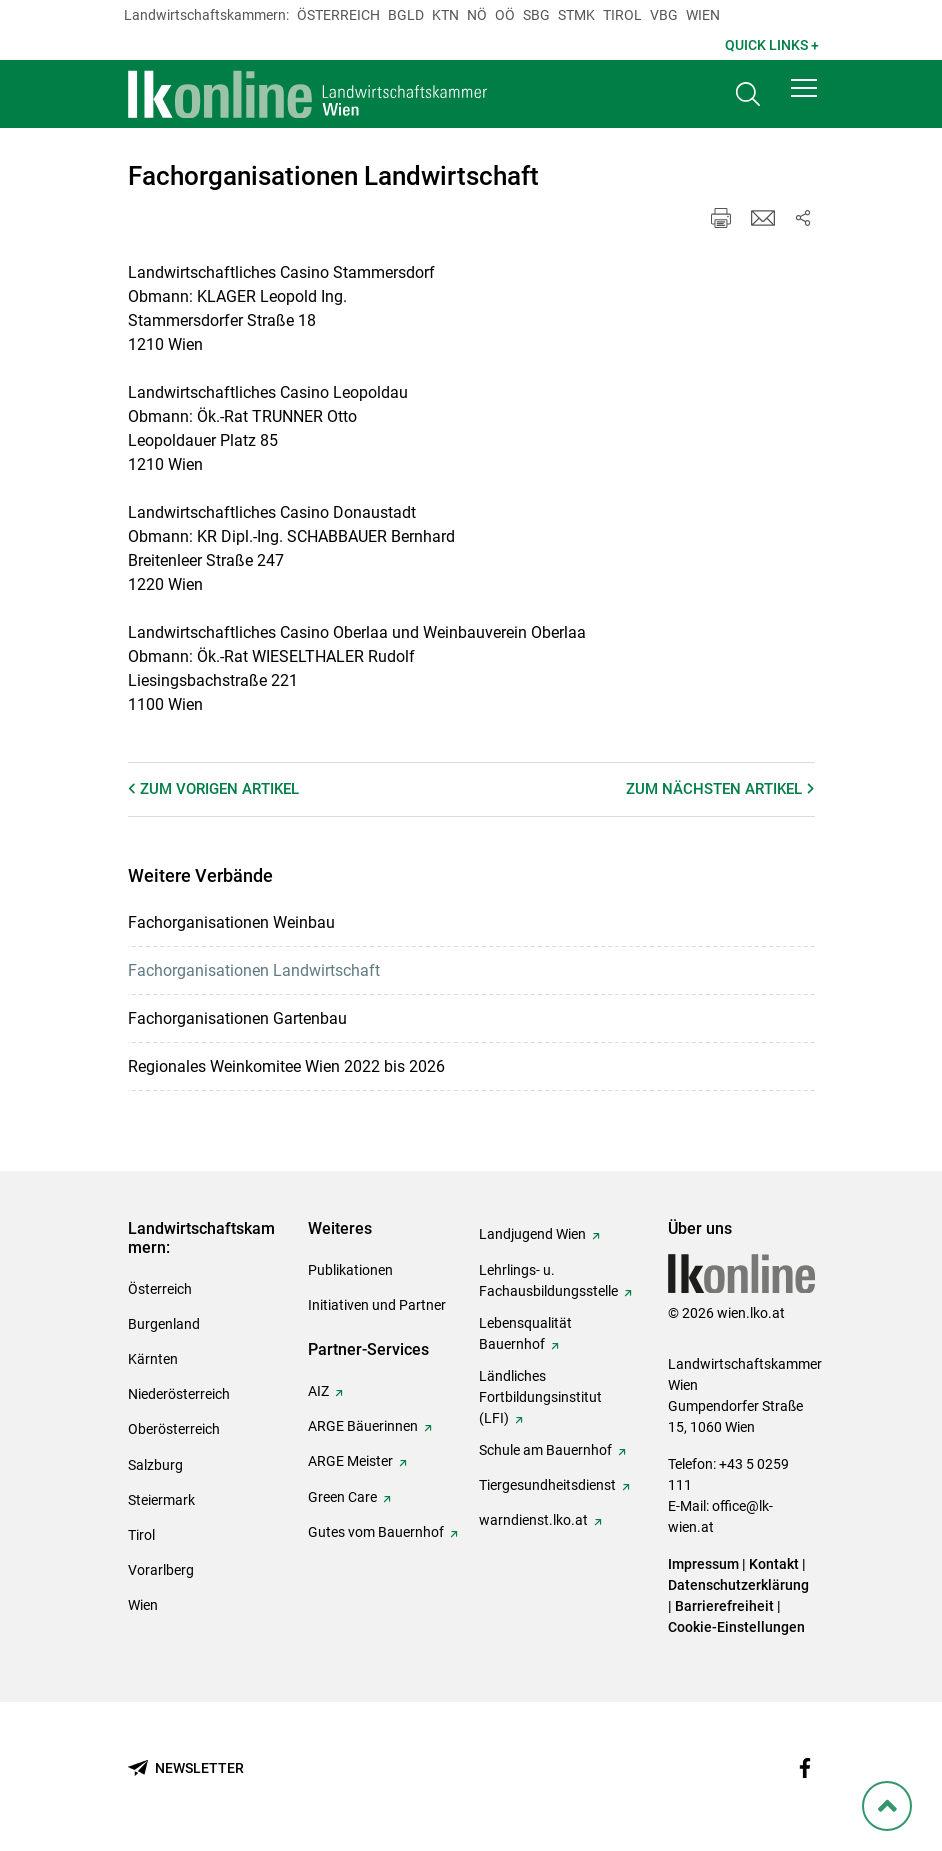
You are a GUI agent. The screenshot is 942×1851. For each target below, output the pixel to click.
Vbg (664, 15)
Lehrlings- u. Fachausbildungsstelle (548, 1280)
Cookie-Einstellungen (736, 1627)
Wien (703, 15)
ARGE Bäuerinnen (363, 1426)
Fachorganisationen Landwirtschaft (254, 970)
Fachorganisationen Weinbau (231, 922)
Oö (505, 15)
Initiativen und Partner (377, 1305)
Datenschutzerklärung (738, 1585)
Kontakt (774, 1564)
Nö (477, 15)
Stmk (576, 15)
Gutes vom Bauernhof (376, 1532)
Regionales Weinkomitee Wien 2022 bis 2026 (286, 1066)
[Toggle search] (748, 96)
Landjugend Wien (532, 1234)
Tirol (622, 15)
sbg (536, 15)
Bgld (406, 15)
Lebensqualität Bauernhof (525, 1333)
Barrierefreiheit (724, 1606)
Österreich (338, 15)
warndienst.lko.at (533, 1520)
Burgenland (164, 1324)
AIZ (318, 1391)
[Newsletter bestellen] (186, 1768)
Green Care (342, 1497)
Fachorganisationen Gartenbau (237, 1018)
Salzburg (155, 1465)
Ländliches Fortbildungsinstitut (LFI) (540, 1397)
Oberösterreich (174, 1429)
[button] (804, 92)
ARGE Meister (350, 1461)
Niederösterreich (179, 1394)
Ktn (445, 15)
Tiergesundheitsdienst (547, 1485)
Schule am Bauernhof (545, 1450)
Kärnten (153, 1359)
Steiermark (161, 1500)
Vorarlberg (161, 1570)
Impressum (703, 1564)
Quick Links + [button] (772, 45)
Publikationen (350, 1270)
